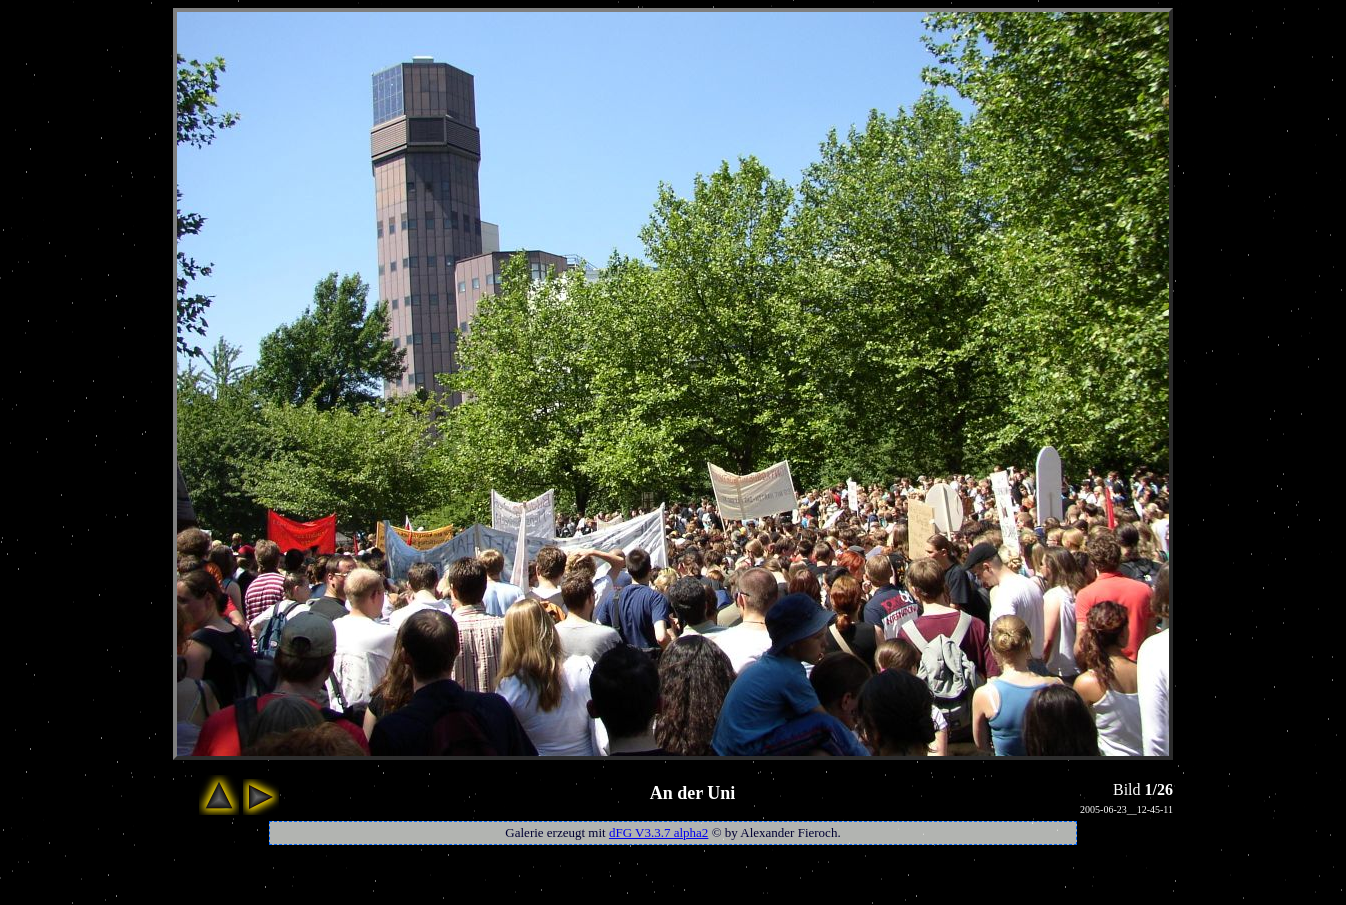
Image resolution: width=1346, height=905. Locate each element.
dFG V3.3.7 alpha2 (658, 832)
